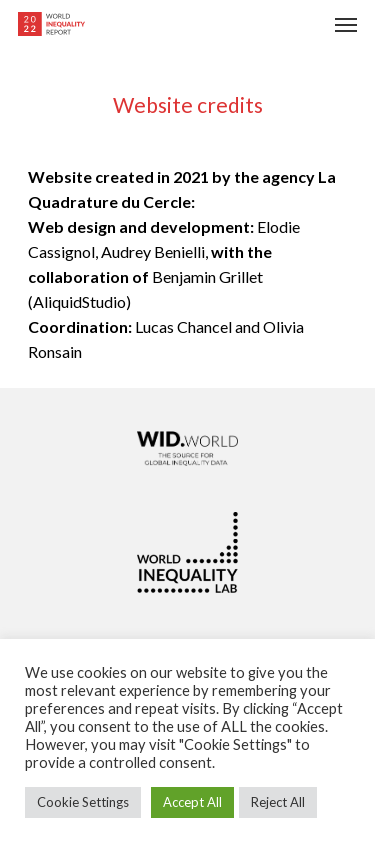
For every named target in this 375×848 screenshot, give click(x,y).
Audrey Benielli (153, 251)
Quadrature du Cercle (109, 201)
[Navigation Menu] (346, 24)
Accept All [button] (192, 802)
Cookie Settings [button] (83, 802)
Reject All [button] (278, 802)
